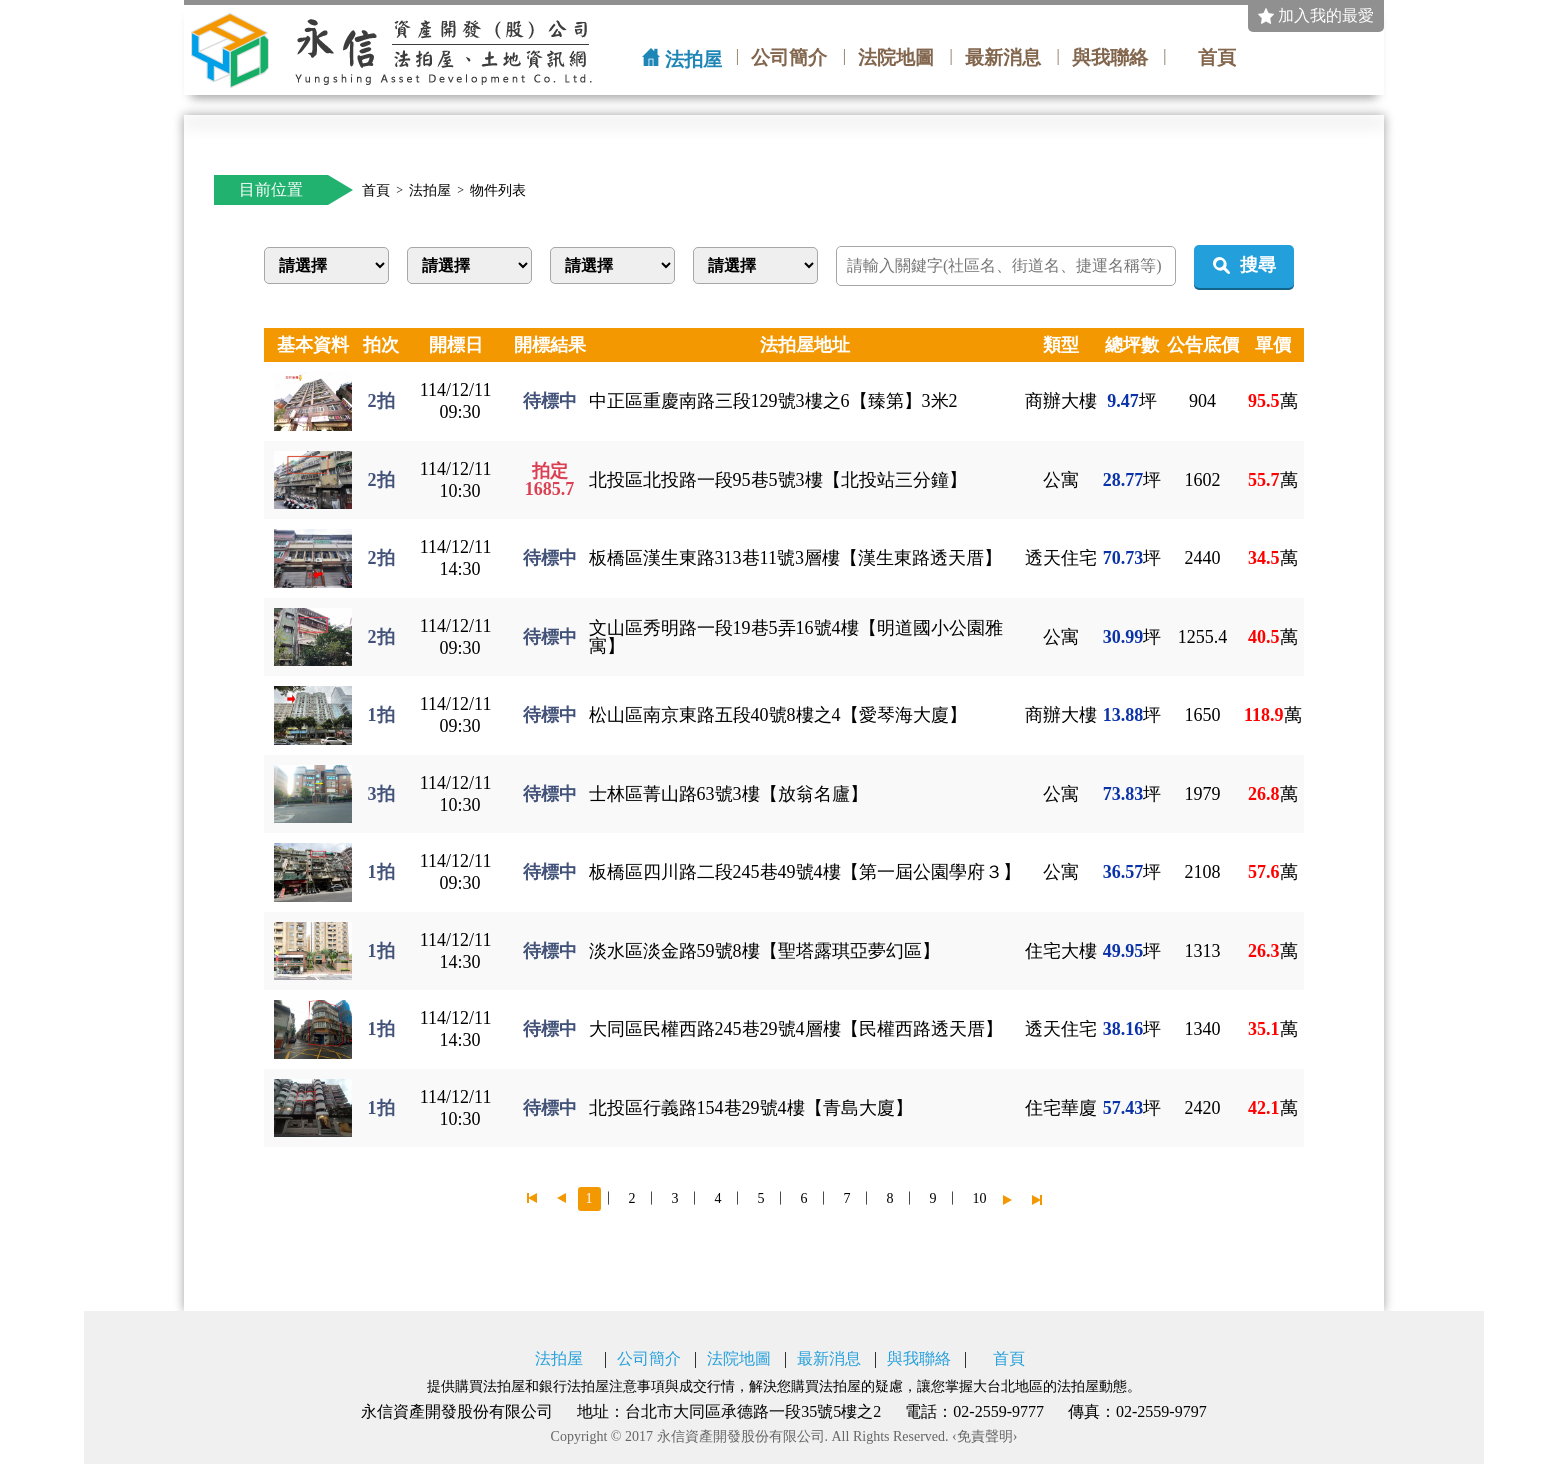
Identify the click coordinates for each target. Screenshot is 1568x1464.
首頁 (1217, 58)
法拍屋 (693, 59)
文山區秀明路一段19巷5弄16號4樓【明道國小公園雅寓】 (796, 637)
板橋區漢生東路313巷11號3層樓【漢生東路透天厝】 (795, 558)
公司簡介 (789, 58)
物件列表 (498, 191)
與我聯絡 (1110, 58)
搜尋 (1258, 265)
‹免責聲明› (984, 1437)
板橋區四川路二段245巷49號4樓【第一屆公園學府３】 (805, 872)
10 (980, 1198)
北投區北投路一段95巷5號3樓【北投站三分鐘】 (778, 480)
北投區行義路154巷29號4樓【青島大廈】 (751, 1108)
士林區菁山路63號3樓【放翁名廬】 (728, 794)
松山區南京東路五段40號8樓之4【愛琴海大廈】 (778, 715)
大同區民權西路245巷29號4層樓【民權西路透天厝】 (796, 1029)
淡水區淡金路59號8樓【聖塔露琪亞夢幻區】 (764, 951)
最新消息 (1003, 58)
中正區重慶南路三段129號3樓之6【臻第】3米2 (773, 401)
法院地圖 (896, 58)
